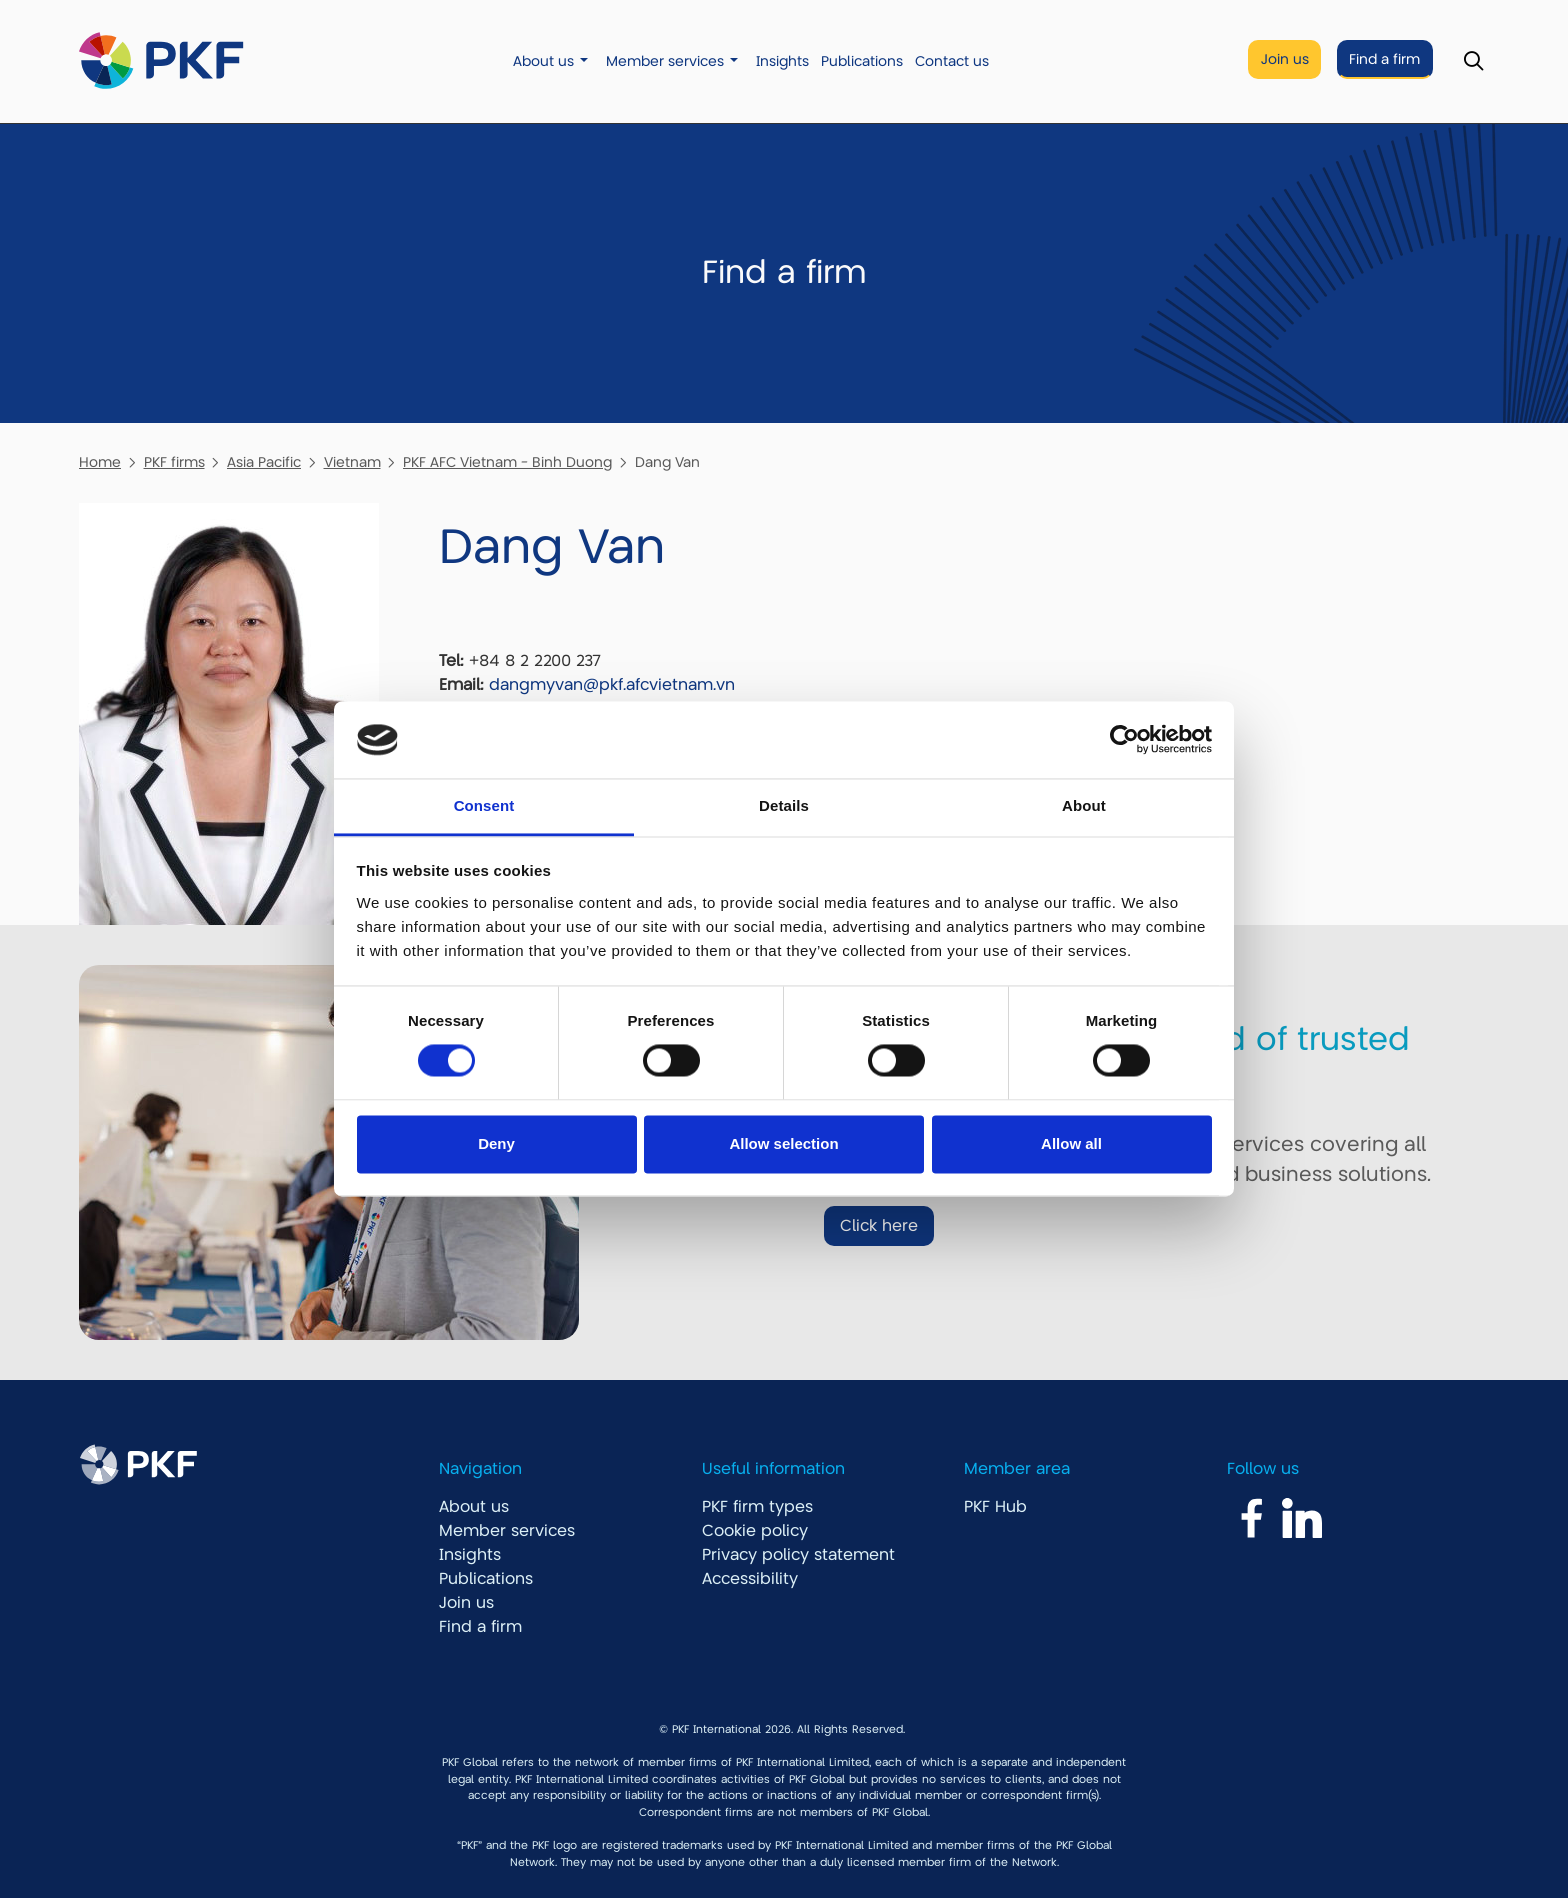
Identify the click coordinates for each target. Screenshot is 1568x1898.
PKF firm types (757, 1507)
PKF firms (174, 462)
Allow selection (783, 1143)
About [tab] (1084, 805)
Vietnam (352, 462)
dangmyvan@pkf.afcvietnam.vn (612, 685)
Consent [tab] (484, 805)
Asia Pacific (264, 462)
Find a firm (1384, 59)
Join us (1285, 59)
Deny (496, 1143)
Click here (879, 1226)
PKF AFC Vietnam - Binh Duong (507, 462)
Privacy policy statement (798, 1555)
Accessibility (750, 1579)
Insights (782, 61)
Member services (665, 61)
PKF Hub (995, 1507)
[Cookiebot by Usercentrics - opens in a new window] (1124, 740)
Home (100, 462)
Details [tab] (784, 805)
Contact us (952, 61)
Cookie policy (755, 1531)
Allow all (1071, 1143)
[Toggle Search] (1473, 61)
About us (543, 61)
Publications (862, 61)
